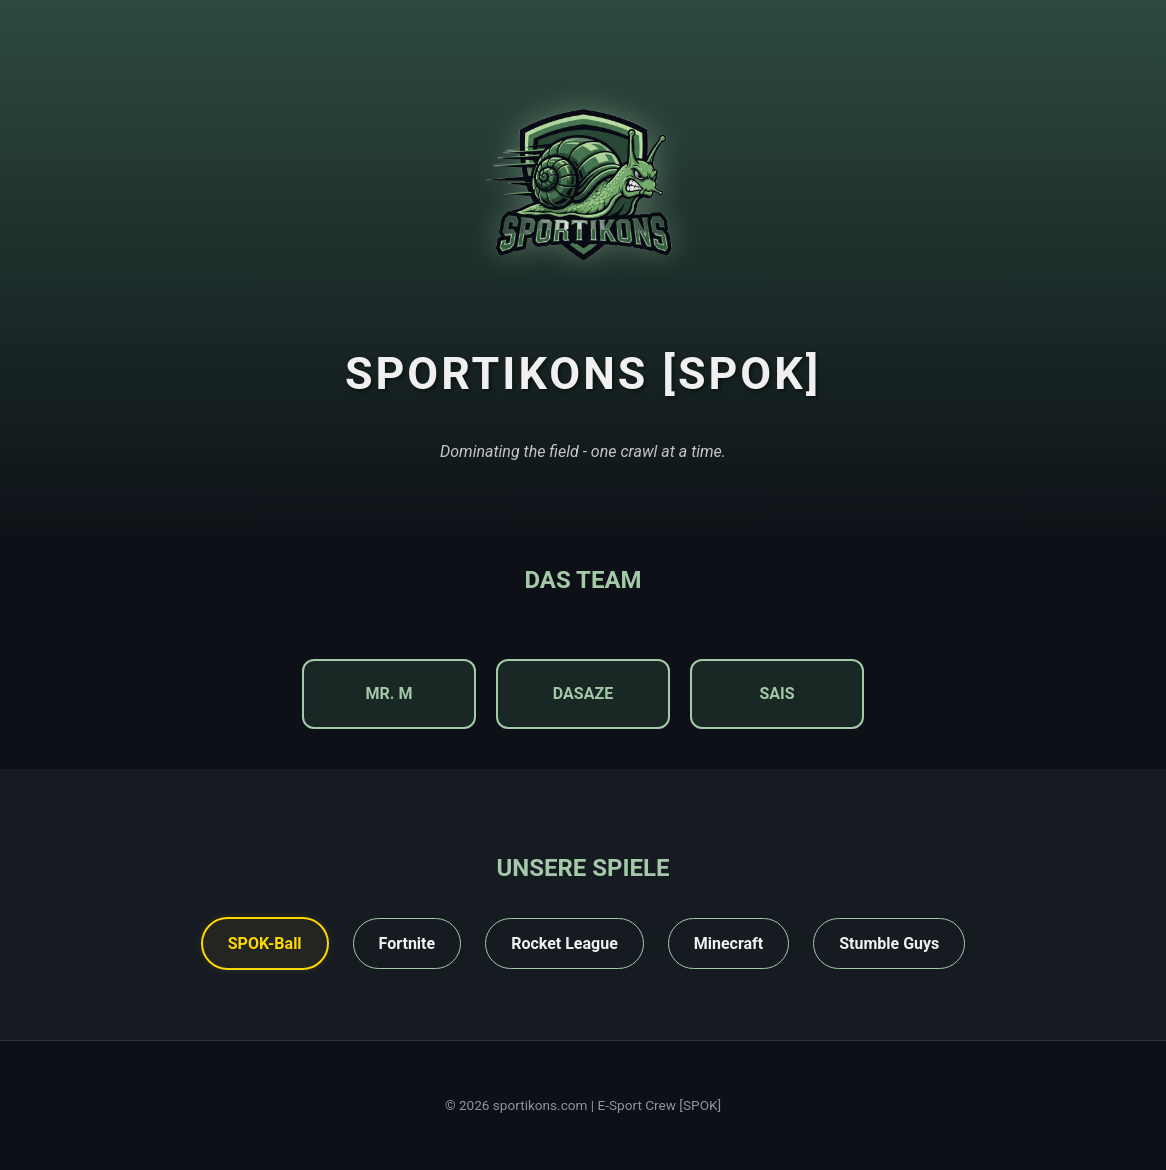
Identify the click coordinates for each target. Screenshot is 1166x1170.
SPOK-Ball (265, 943)
